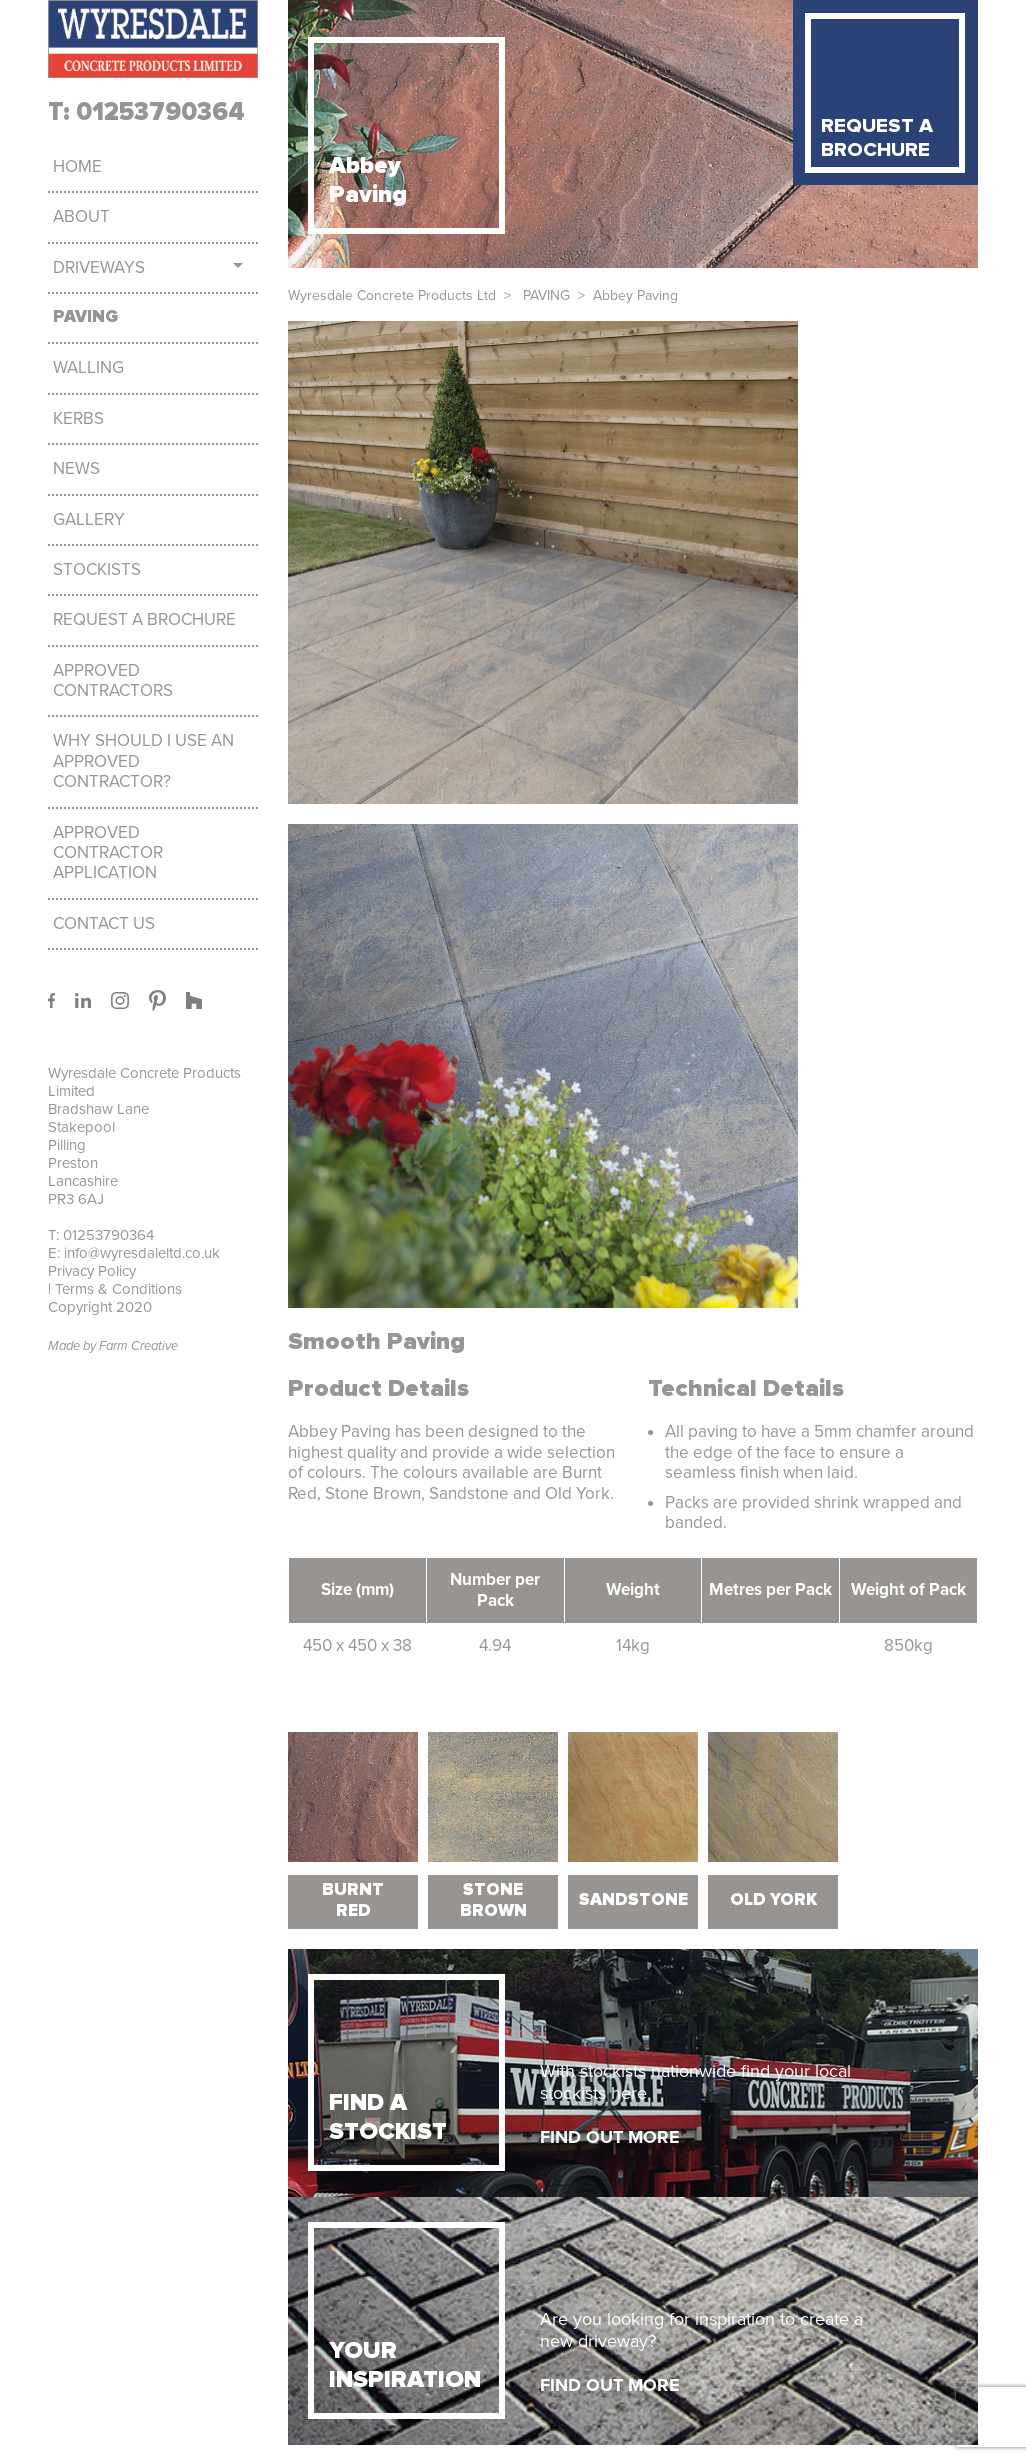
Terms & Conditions (116, 1289)
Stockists (97, 570)
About (81, 217)
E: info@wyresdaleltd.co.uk (134, 1253)
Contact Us (104, 924)
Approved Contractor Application (108, 853)
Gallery (89, 520)
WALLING (88, 368)
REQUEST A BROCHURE (877, 138)
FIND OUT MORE (610, 2137)
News (76, 469)
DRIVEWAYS (99, 268)
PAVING (85, 317)
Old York (773, 1900)
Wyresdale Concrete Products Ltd (392, 295)
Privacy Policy (92, 1271)
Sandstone (633, 1900)
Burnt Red (353, 1900)
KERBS (78, 419)
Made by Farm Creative (113, 1346)
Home (77, 167)
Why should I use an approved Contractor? (143, 761)
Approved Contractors (113, 681)
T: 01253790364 (146, 112)
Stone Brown (493, 1900)
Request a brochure (144, 620)
